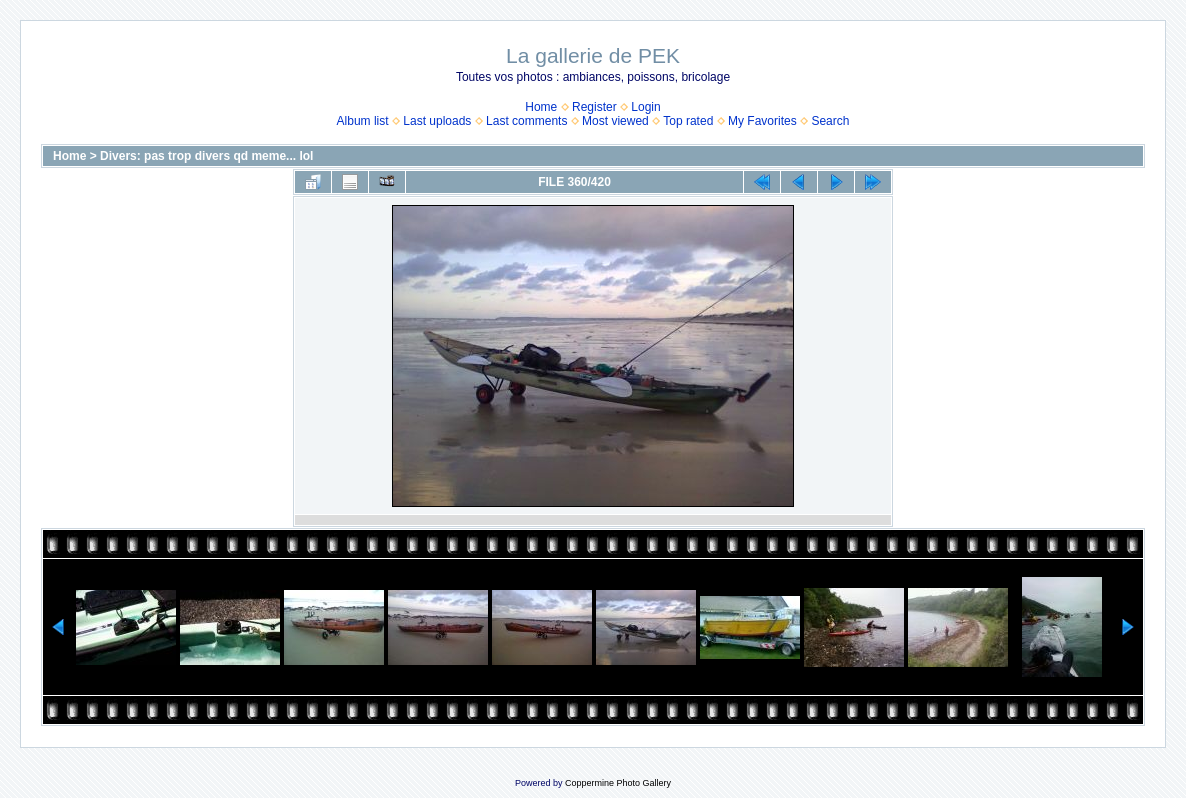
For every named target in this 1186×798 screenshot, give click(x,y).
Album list (363, 121)
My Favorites (762, 121)
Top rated (688, 121)
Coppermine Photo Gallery (618, 783)
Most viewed (615, 121)
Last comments (526, 121)
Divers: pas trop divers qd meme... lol (206, 156)
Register (594, 107)
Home (541, 107)
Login (645, 107)
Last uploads (437, 121)
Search (830, 121)
